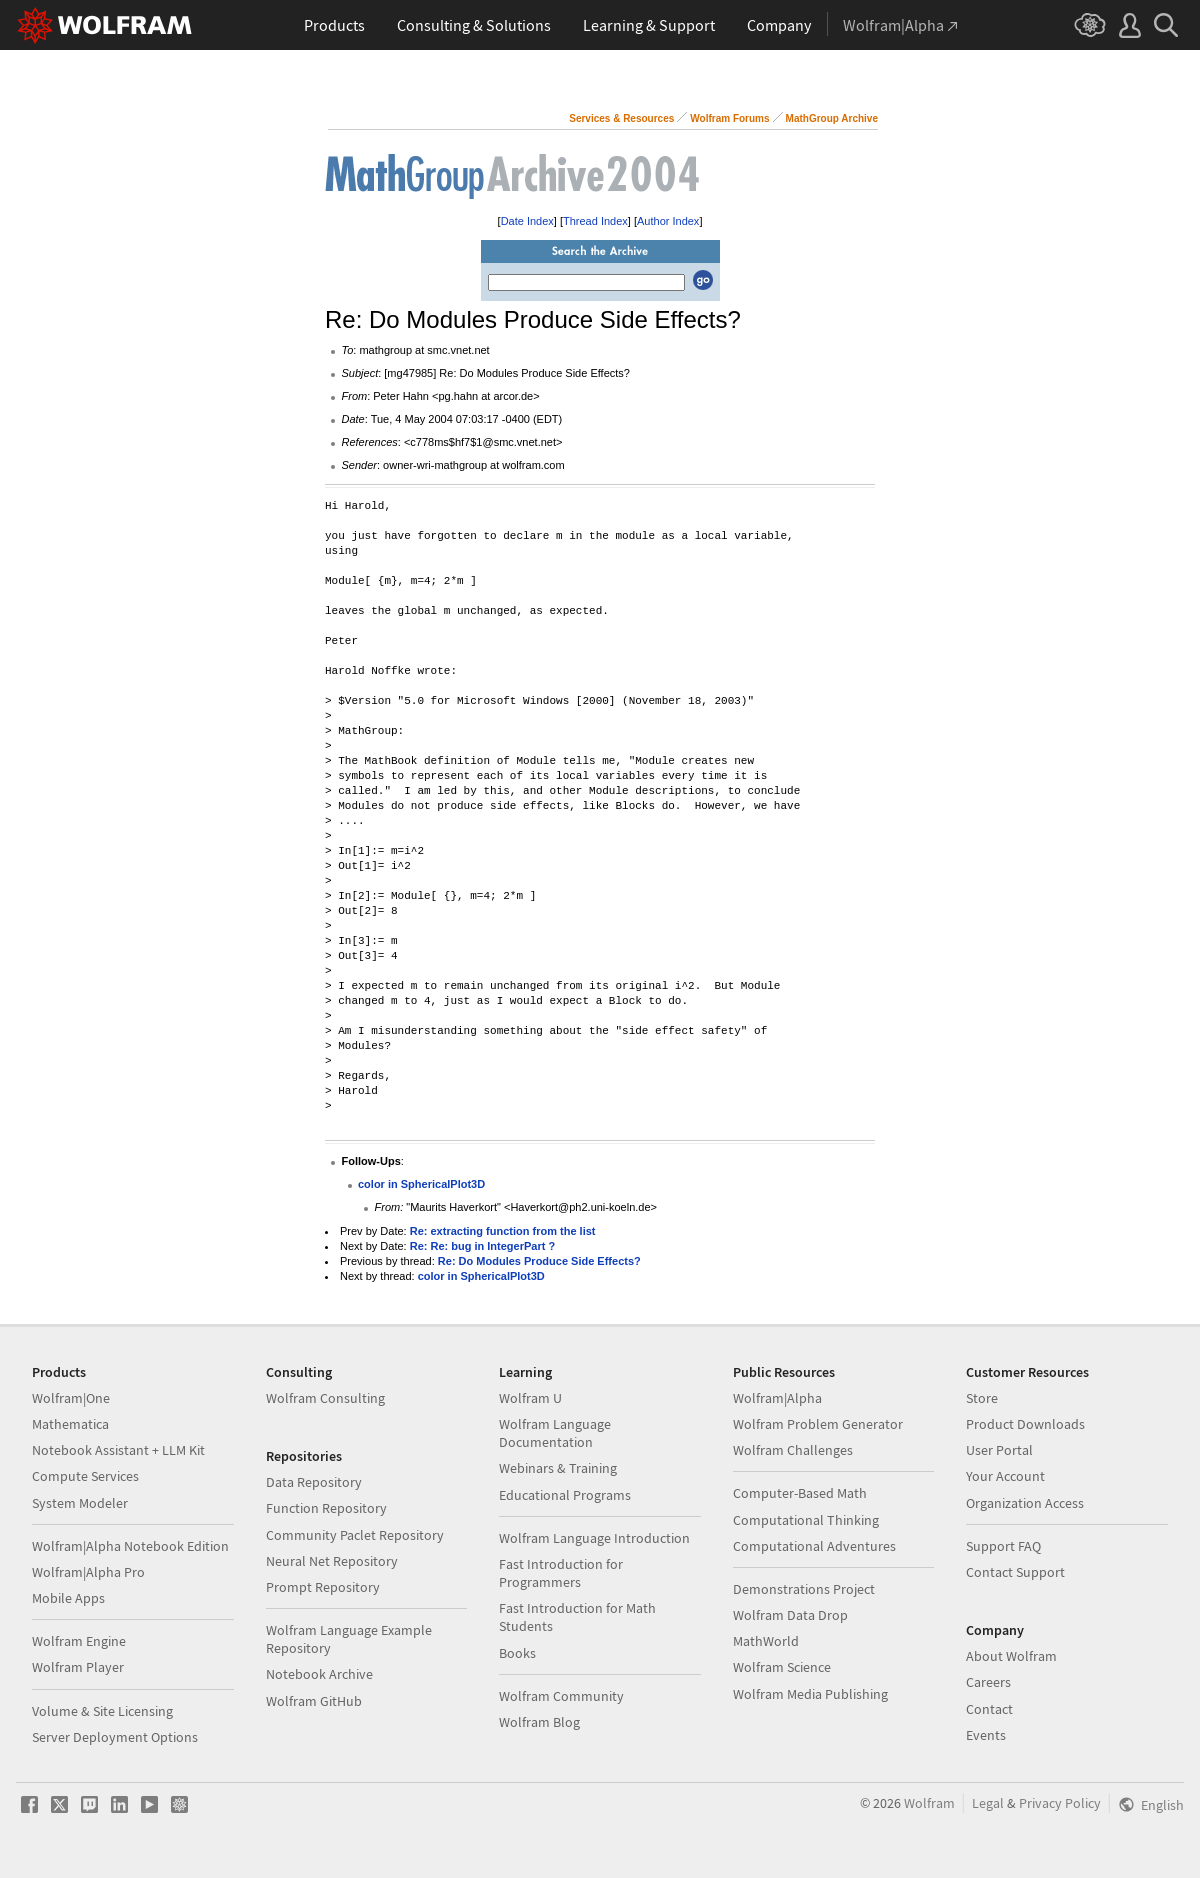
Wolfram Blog (539, 1722)
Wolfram (929, 1803)
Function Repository (326, 1508)
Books (517, 1653)
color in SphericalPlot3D (421, 1184)
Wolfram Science (782, 1667)
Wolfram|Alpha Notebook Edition (130, 1546)
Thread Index (595, 221)
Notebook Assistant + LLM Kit (118, 1450)
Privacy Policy (1060, 1803)
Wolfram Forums (729, 118)
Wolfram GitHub (314, 1701)
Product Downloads (1025, 1424)
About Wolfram (1011, 1656)
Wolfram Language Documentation (555, 1433)
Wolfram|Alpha (777, 1398)
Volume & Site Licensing (102, 1711)
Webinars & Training (558, 1468)
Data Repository (314, 1482)
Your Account (1005, 1476)
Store (982, 1398)
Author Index (668, 221)
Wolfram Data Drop (790, 1615)
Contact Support (1015, 1572)
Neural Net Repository (332, 1561)
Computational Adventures (814, 1546)
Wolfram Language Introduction (594, 1538)
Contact (989, 1709)
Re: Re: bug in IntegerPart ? (482, 1246)
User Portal (999, 1450)
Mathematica (70, 1424)
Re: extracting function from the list (503, 1231)
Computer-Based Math (800, 1493)
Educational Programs (565, 1495)
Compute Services (85, 1476)
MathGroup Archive (832, 118)
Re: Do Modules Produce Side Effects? (539, 1261)
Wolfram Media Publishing (810, 1694)
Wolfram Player (78, 1667)
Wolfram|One (71, 1398)
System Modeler (80, 1503)
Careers (988, 1682)
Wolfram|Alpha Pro (88, 1572)
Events (986, 1735)
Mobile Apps (68, 1598)
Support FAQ (1003, 1546)
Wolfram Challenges (793, 1450)
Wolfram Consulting (325, 1398)
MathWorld (766, 1641)
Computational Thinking (806, 1520)
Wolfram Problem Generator (818, 1424)
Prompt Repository (323, 1587)
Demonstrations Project (804, 1589)
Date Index (527, 221)
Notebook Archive (319, 1674)
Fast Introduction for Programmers (561, 1573)
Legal (988, 1803)
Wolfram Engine (79, 1641)
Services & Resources (621, 118)
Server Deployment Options (115, 1737)
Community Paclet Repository (355, 1535)
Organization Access (1025, 1503)
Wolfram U (530, 1398)
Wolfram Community (561, 1696)
